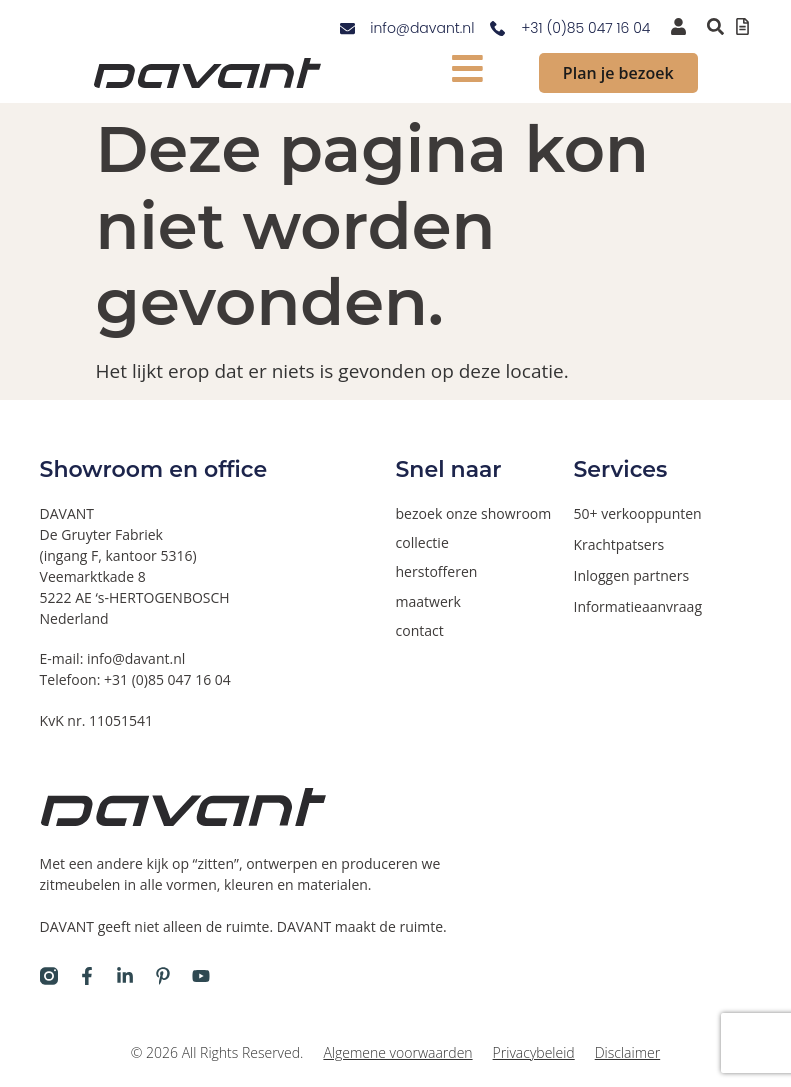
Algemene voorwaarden (397, 1052)
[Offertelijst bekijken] (742, 26)
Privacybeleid (534, 1052)
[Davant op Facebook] (87, 976)
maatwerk (428, 600)
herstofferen (437, 571)
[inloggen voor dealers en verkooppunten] (678, 26)
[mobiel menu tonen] (467, 68)
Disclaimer (627, 1052)
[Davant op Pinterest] (163, 976)
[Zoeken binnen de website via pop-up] (715, 26)
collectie (422, 542)
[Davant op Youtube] (201, 976)
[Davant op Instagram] (49, 976)
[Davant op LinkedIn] (125, 976)
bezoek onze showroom (473, 513)
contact (420, 629)
